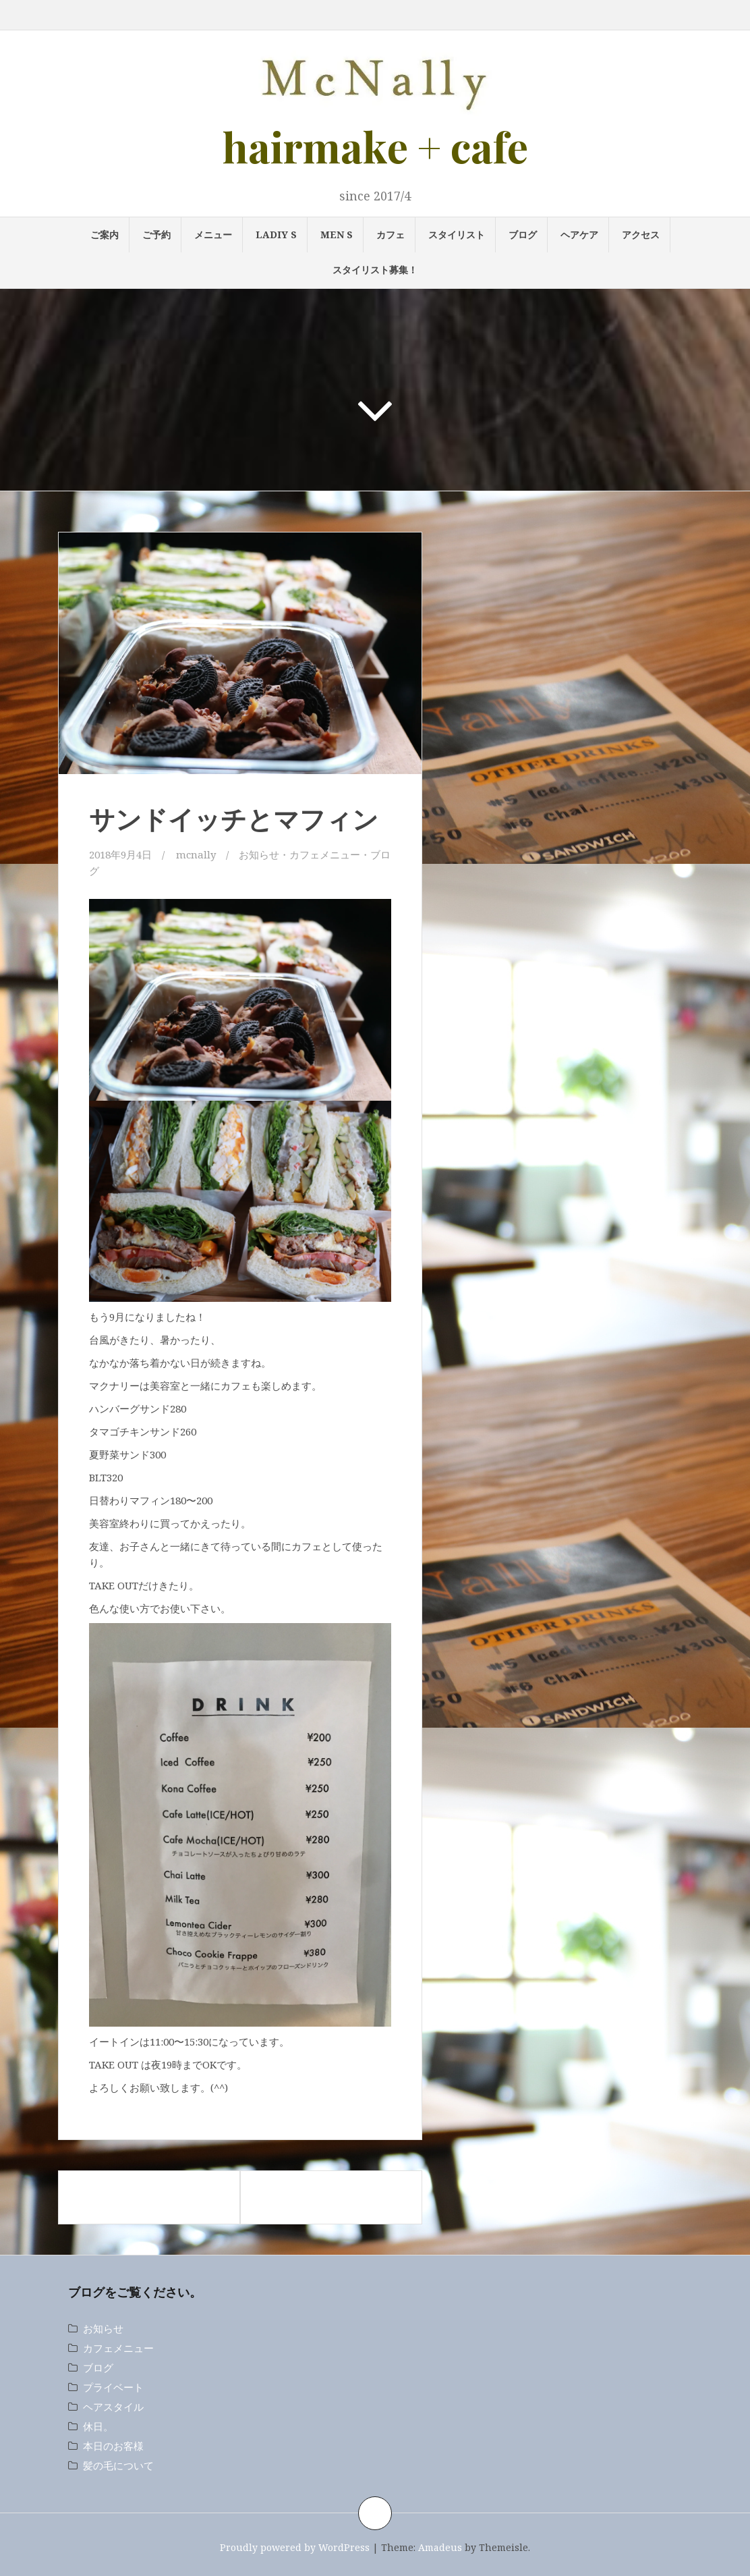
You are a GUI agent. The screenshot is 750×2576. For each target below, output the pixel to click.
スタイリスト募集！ (375, 269)
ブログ (523, 234)
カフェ (390, 234)
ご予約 (156, 234)
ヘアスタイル (113, 2406)
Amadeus (440, 2547)
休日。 (98, 2426)
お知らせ (259, 854)
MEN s (336, 234)
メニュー (213, 234)
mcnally (196, 854)
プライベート (113, 2387)
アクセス (641, 234)
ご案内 (104, 234)
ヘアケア (579, 234)
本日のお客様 (113, 2445)
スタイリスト (456, 234)
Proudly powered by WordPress (295, 2547)
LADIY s (276, 234)
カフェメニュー (324, 854)
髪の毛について (118, 2465)
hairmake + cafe (375, 146)
